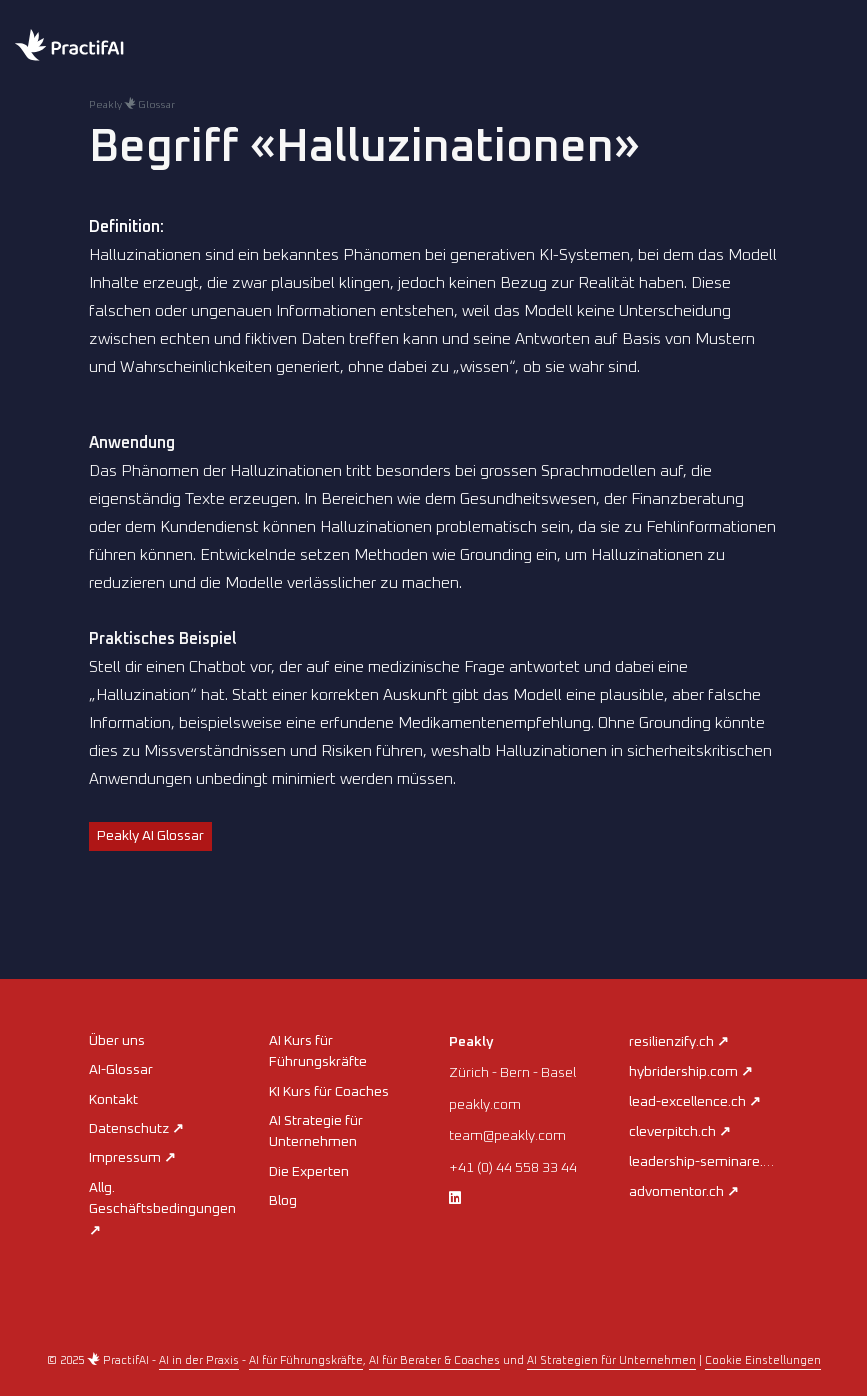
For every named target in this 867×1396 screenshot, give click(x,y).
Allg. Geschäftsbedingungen (162, 1209)
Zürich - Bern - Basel (512, 1073)
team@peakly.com (507, 1136)
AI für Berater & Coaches (434, 1360)
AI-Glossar (121, 1070)
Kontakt (113, 1100)
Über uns (117, 1041)
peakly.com (485, 1105)
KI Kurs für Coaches (329, 1092)
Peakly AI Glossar (150, 836)
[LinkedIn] (455, 1199)
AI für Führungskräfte (306, 1360)
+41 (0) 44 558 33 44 (513, 1168)
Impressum (132, 1158)
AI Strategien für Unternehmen (611, 1360)
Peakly (471, 1042)
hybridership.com (691, 1072)
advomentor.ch (684, 1192)
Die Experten (309, 1172)
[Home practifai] (110, 47)
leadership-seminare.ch (711, 1162)
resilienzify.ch (679, 1042)
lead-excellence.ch (695, 1102)
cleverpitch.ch (680, 1132)
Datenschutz (136, 1129)
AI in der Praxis (199, 1360)
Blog (283, 1201)
